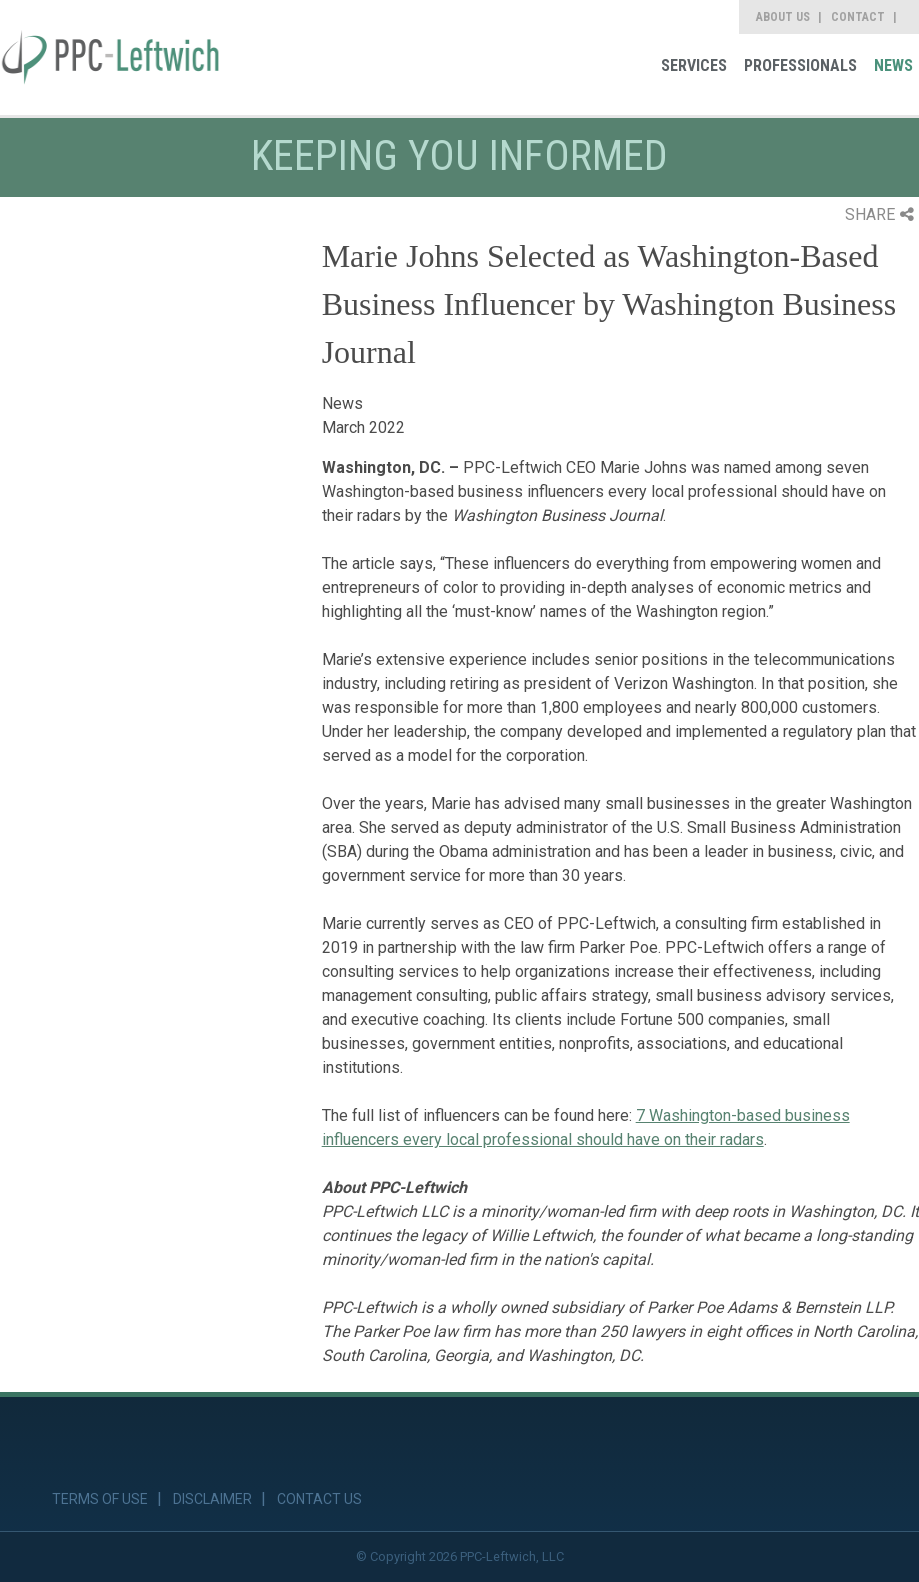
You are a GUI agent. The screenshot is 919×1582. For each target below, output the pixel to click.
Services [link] (694, 65)
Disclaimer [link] (212, 1499)
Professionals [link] (800, 65)
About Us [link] (783, 17)
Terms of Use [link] (100, 1499)
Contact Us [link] (319, 1499)
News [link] (893, 65)
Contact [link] (858, 17)
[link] (110, 57)
